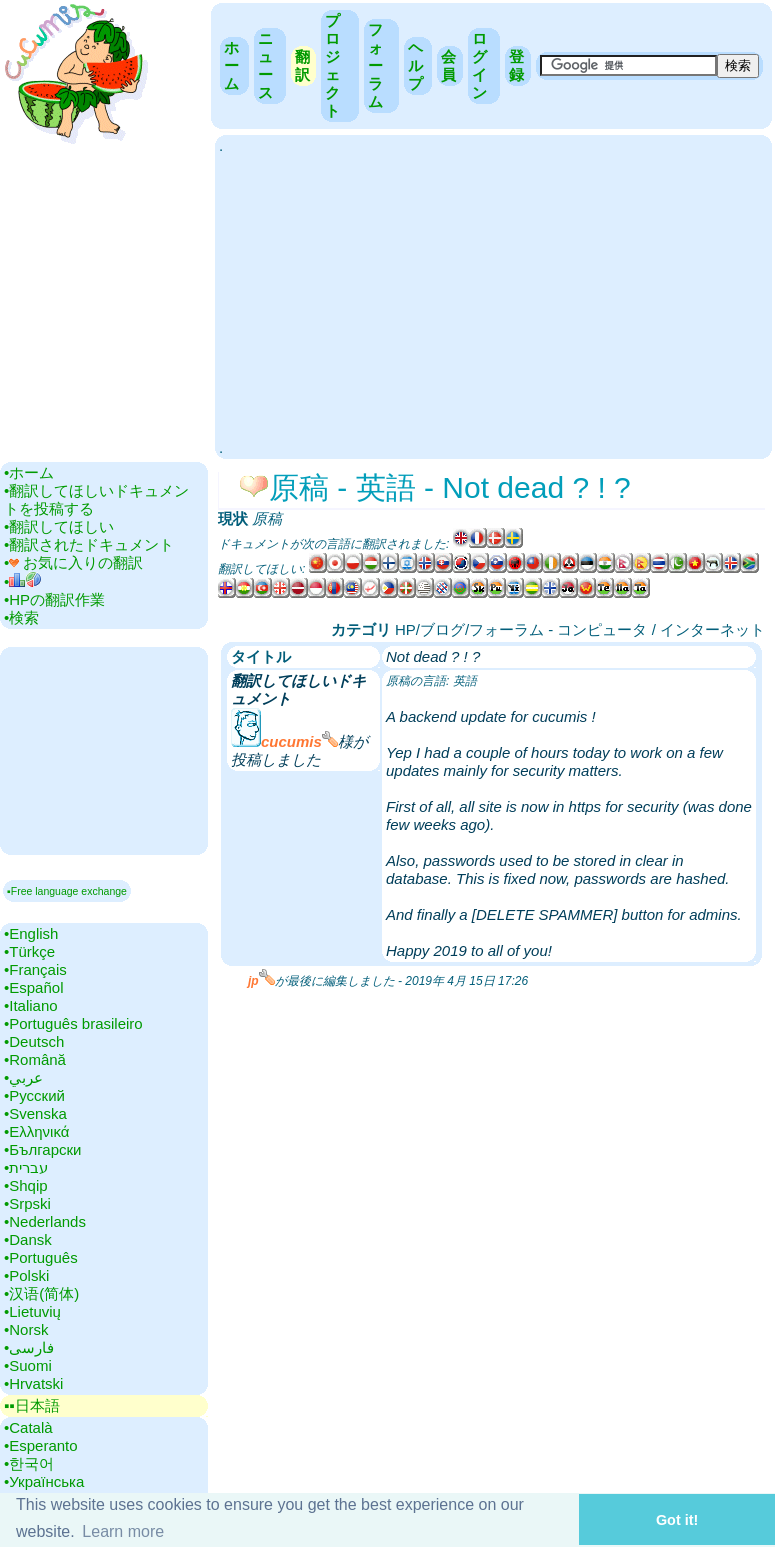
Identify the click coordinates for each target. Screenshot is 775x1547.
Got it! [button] (677, 1520)
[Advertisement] (493, 295)
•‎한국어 (29, 1463)
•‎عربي (23, 1077)
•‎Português (41, 1257)
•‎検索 (21, 617)
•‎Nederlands (45, 1221)
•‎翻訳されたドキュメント (89, 544)
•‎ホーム (29, 472)
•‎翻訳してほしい (59, 526)
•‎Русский (34, 1095)
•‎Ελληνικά (36, 1131)
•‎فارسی (29, 1347)
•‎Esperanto (41, 1445)
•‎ (22, 581)
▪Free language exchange (67, 891)
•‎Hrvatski (33, 1383)
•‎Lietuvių (32, 1311)
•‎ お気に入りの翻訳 (73, 562)
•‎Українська (44, 1481)
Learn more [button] (123, 1531)
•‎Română (35, 1059)
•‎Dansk (28, 1239)
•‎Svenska (35, 1113)
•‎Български (43, 1149)
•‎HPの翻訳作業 (54, 599)
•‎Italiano (31, 1005)
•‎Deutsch (34, 1041)
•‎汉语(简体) (41, 1293)
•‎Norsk (26, 1329)
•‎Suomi (28, 1365)
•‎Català (28, 1427)
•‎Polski (26, 1275)
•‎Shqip (26, 1185)
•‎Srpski (27, 1203)
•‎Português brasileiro (73, 1023)
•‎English (31, 933)
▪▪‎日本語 (32, 1405)
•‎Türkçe (29, 951)
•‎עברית (26, 1167)
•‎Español (33, 987)
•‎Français (35, 969)
